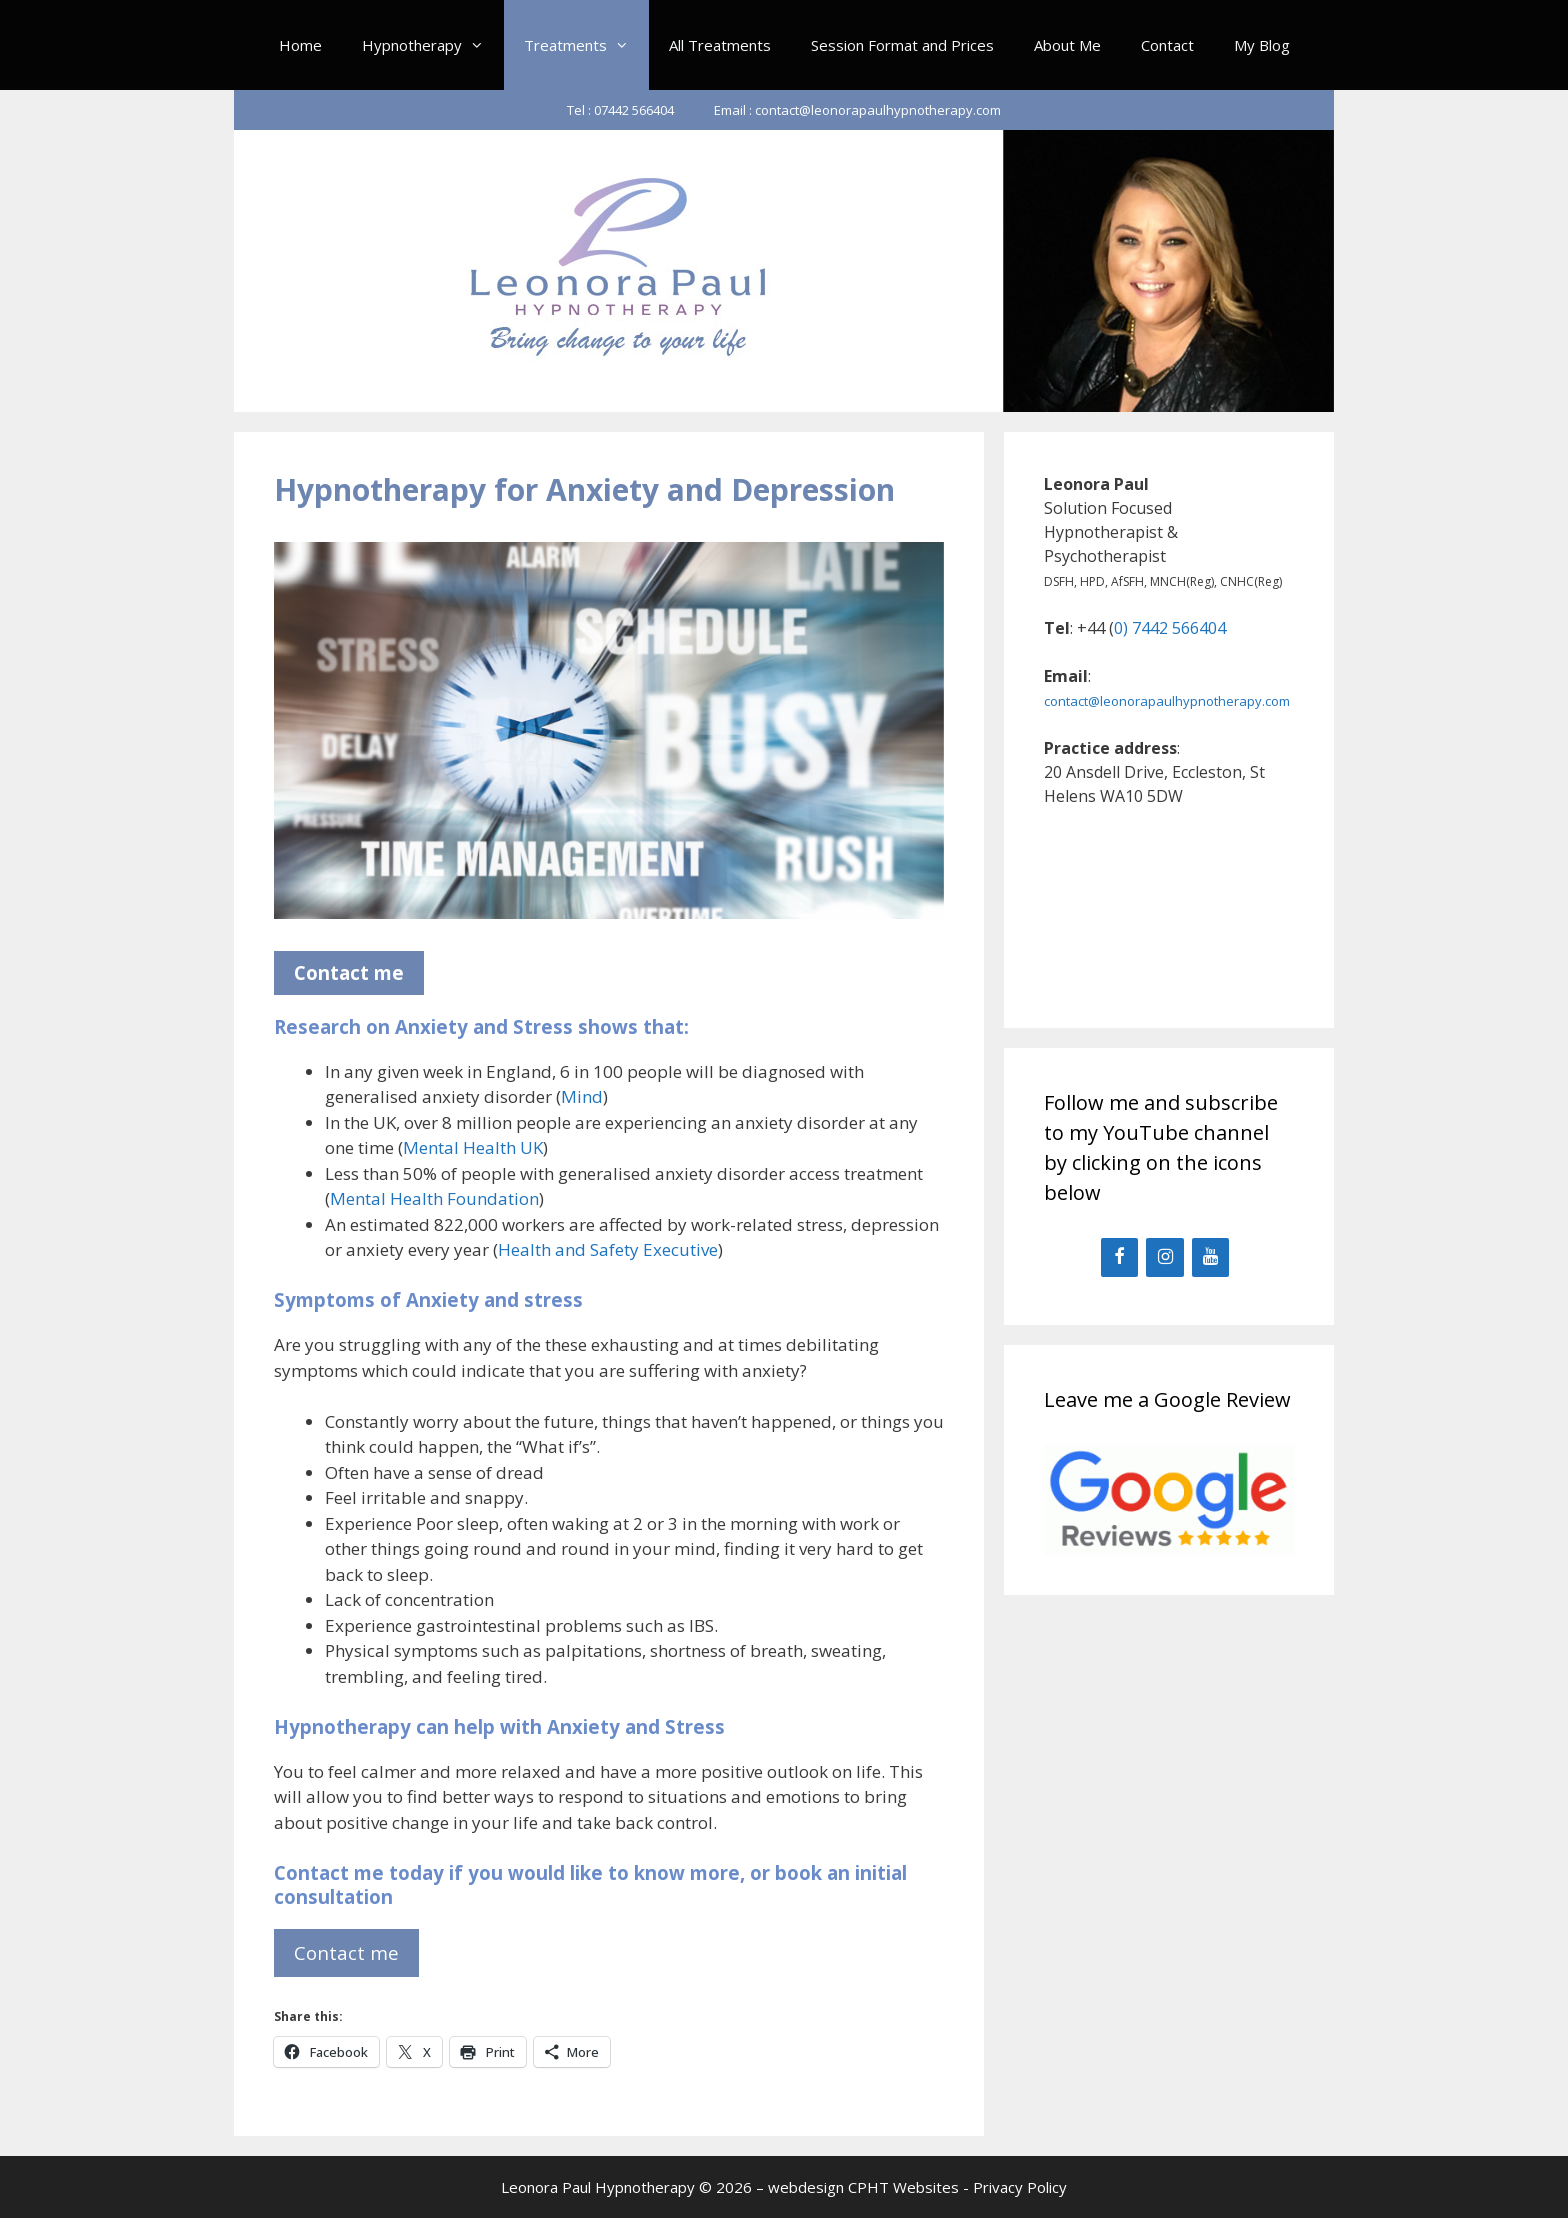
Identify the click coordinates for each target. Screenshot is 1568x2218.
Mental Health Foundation (434, 1198)
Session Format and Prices (902, 45)
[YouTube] (1211, 1257)
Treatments (586, 45)
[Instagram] (1165, 1257)
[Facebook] (1120, 1257)
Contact (1167, 45)
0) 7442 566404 (1170, 628)
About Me (1067, 45)
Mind (582, 1096)
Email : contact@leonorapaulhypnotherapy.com (857, 110)
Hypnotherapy (433, 45)
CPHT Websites (903, 2187)
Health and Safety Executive (608, 1249)
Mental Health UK (473, 1147)
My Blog (1262, 45)
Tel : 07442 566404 (620, 110)
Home (300, 45)
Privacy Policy (1020, 2187)
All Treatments (720, 45)
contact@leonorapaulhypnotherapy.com (1167, 701)
